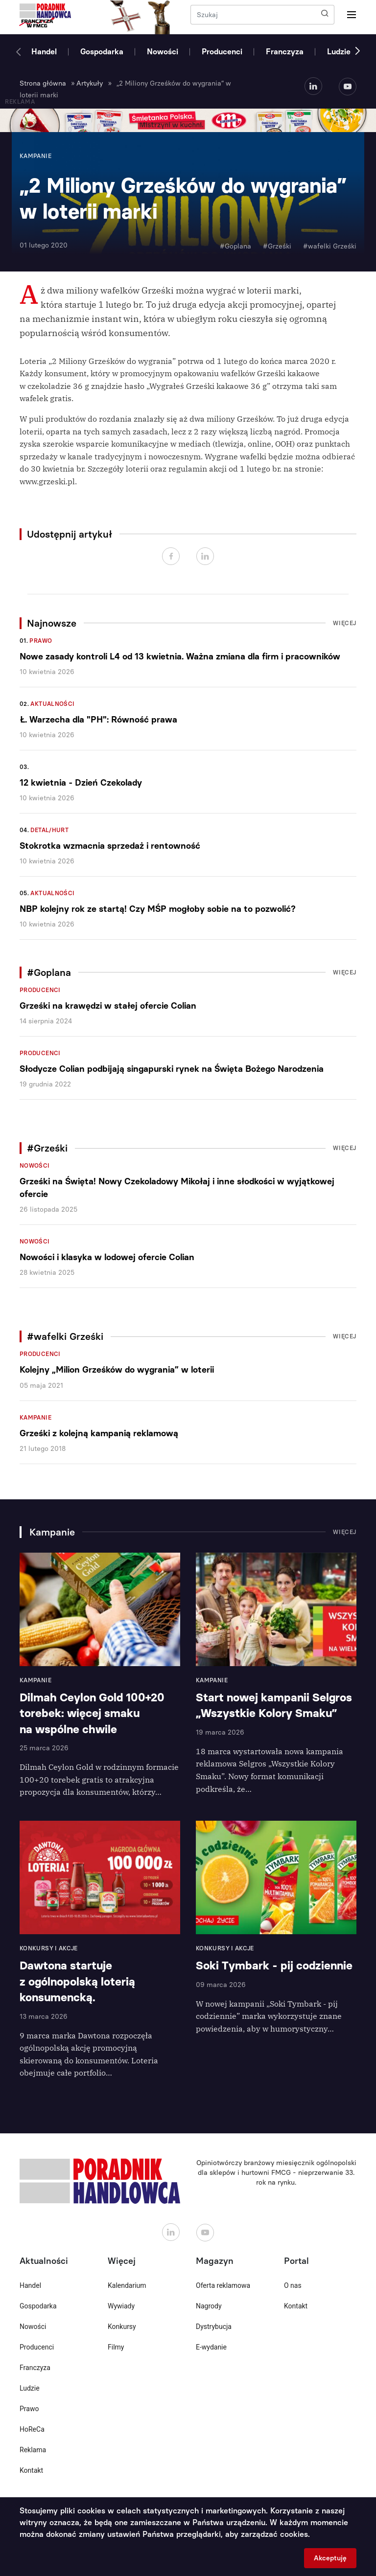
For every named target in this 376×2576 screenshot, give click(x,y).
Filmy (116, 2347)
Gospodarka (101, 51)
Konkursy (122, 2326)
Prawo (40, 640)
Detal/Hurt (49, 830)
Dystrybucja (214, 2326)
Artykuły (89, 83)
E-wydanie (211, 2347)
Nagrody (209, 2306)
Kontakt (31, 2470)
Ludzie (339, 51)
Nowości (162, 51)
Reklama (33, 2450)
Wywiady (121, 2306)
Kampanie (35, 1417)
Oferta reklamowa (223, 2285)
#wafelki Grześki (329, 246)
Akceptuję (330, 2558)
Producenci (222, 51)
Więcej (344, 623)
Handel (44, 51)
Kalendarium (127, 2285)
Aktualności (52, 703)
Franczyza (285, 51)
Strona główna (43, 83)
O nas (293, 2285)
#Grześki (277, 246)
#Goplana (235, 246)
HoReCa (32, 2429)
